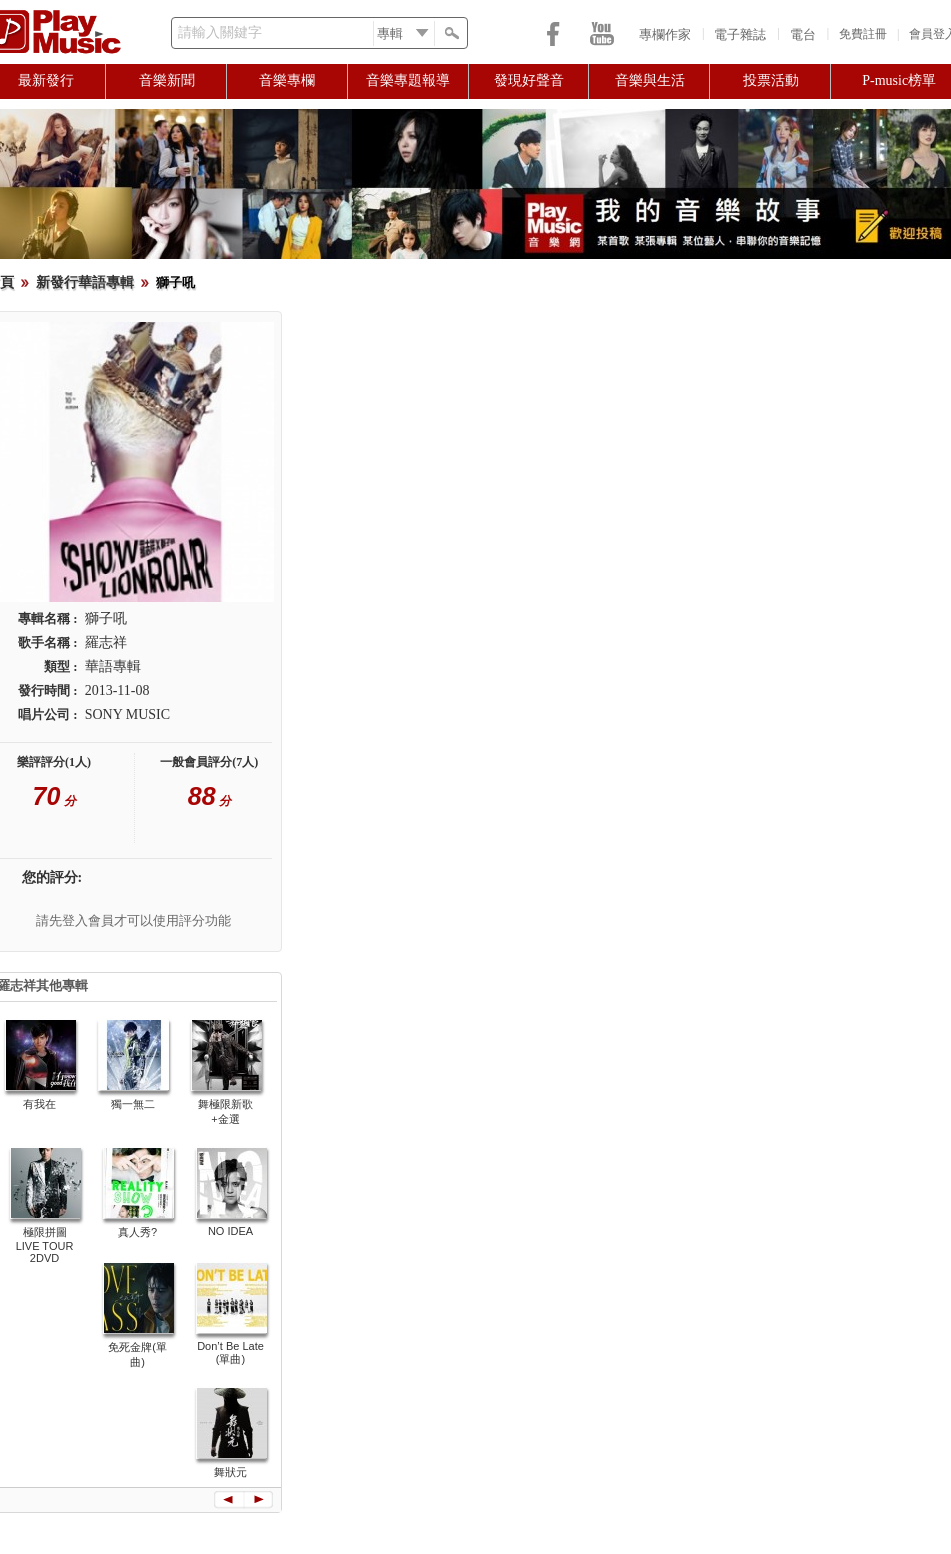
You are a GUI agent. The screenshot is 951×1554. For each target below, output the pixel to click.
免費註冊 (863, 34)
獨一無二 (133, 1104)
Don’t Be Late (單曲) (230, 1352)
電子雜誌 (740, 34)
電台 (803, 34)
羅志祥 (106, 642)
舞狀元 (230, 1472)
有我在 (39, 1104)
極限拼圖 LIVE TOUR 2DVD (45, 1245)
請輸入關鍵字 (220, 32)
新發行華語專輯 (85, 282)
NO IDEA (230, 1231)
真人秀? (137, 1232)
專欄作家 (665, 34)
